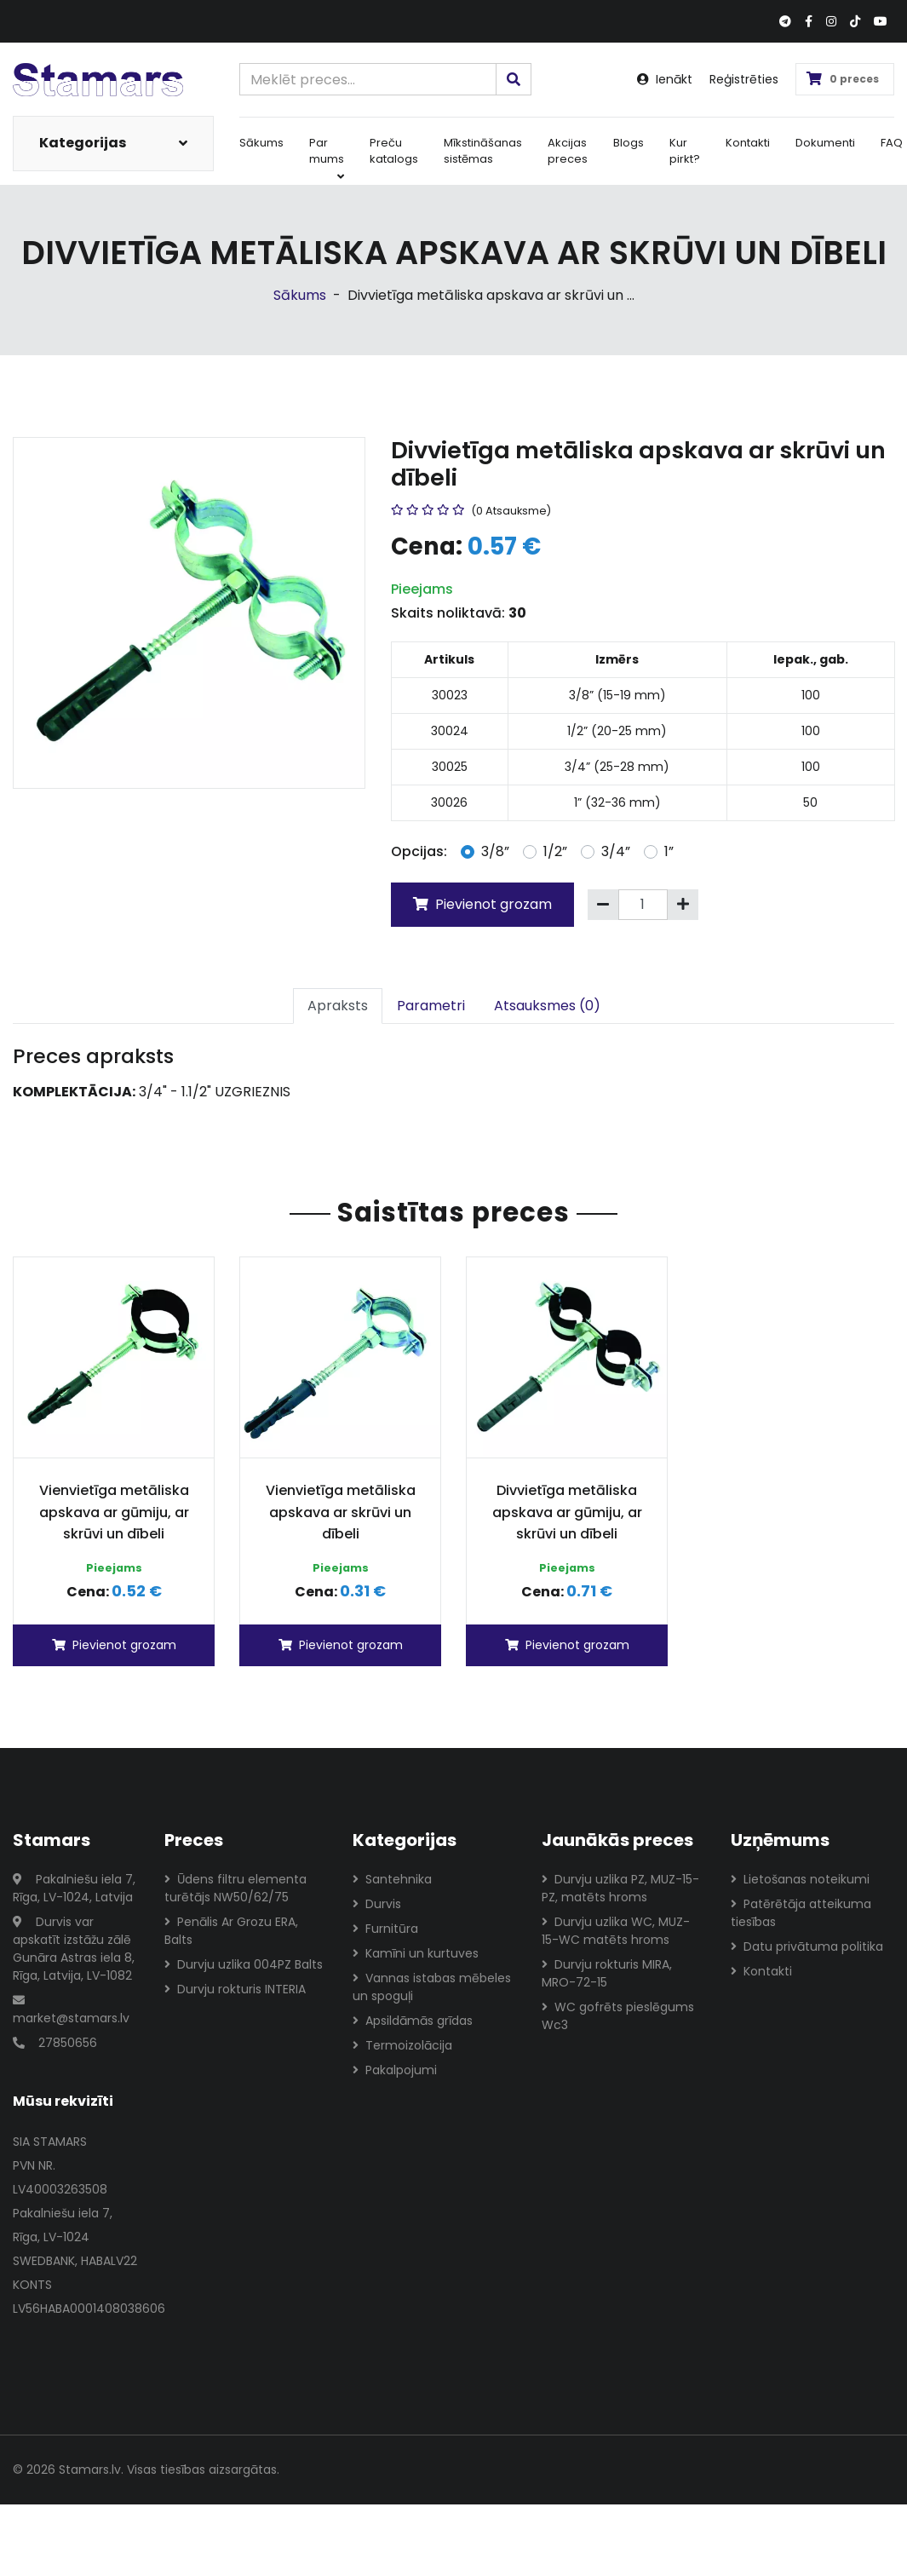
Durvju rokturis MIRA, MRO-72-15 (607, 1973)
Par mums (326, 158)
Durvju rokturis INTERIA (235, 1989)
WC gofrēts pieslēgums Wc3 (618, 2015)
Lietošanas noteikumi (800, 1879)
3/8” (495, 851)
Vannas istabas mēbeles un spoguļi (432, 1986)
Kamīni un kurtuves (416, 1953)
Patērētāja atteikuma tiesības (801, 1912)
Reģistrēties (743, 79)
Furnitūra (385, 1928)
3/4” (615, 851)
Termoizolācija (402, 2045)
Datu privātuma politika (807, 1946)
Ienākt (664, 79)
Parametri (431, 1005)
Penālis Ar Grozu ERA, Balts (231, 1930)
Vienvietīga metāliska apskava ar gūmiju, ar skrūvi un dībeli (114, 1512)
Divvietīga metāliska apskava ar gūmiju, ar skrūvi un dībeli (567, 1512)
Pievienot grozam (482, 904)
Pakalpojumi (395, 2070)
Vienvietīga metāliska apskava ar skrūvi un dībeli (341, 1512)
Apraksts (337, 1005)
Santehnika (392, 1879)
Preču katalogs (394, 151)
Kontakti (748, 143)
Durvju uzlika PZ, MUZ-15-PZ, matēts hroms (620, 1888)
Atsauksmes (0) (547, 1005)
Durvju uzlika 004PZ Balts (243, 1964)
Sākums (261, 143)
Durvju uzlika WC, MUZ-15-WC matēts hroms (616, 1930)
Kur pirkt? (684, 151)
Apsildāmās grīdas (413, 2020)
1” (669, 851)
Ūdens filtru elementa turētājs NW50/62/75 (235, 1888)
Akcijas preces (568, 151)
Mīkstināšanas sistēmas (483, 151)
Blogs (628, 143)
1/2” (555, 851)
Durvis (377, 1903)
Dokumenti (825, 143)
